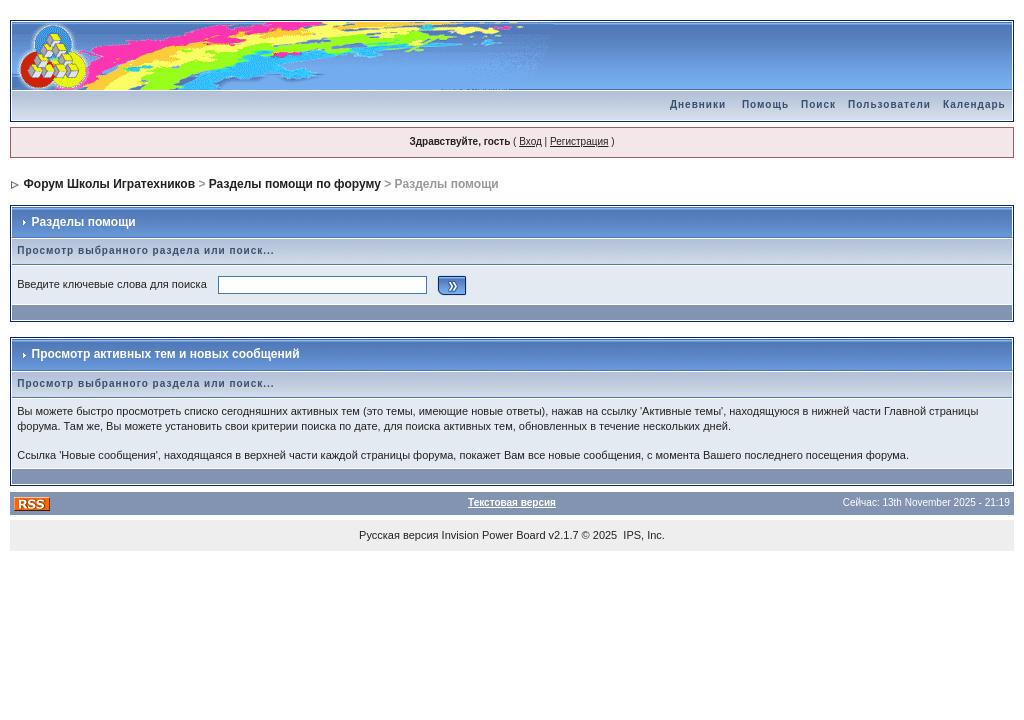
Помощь (765, 104)
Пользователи (889, 104)
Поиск (818, 104)
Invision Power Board (494, 535)
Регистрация (579, 141)
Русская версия (398, 535)
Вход (530, 141)
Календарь (974, 104)
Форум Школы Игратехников (110, 184)
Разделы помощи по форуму (295, 184)
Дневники (698, 104)
